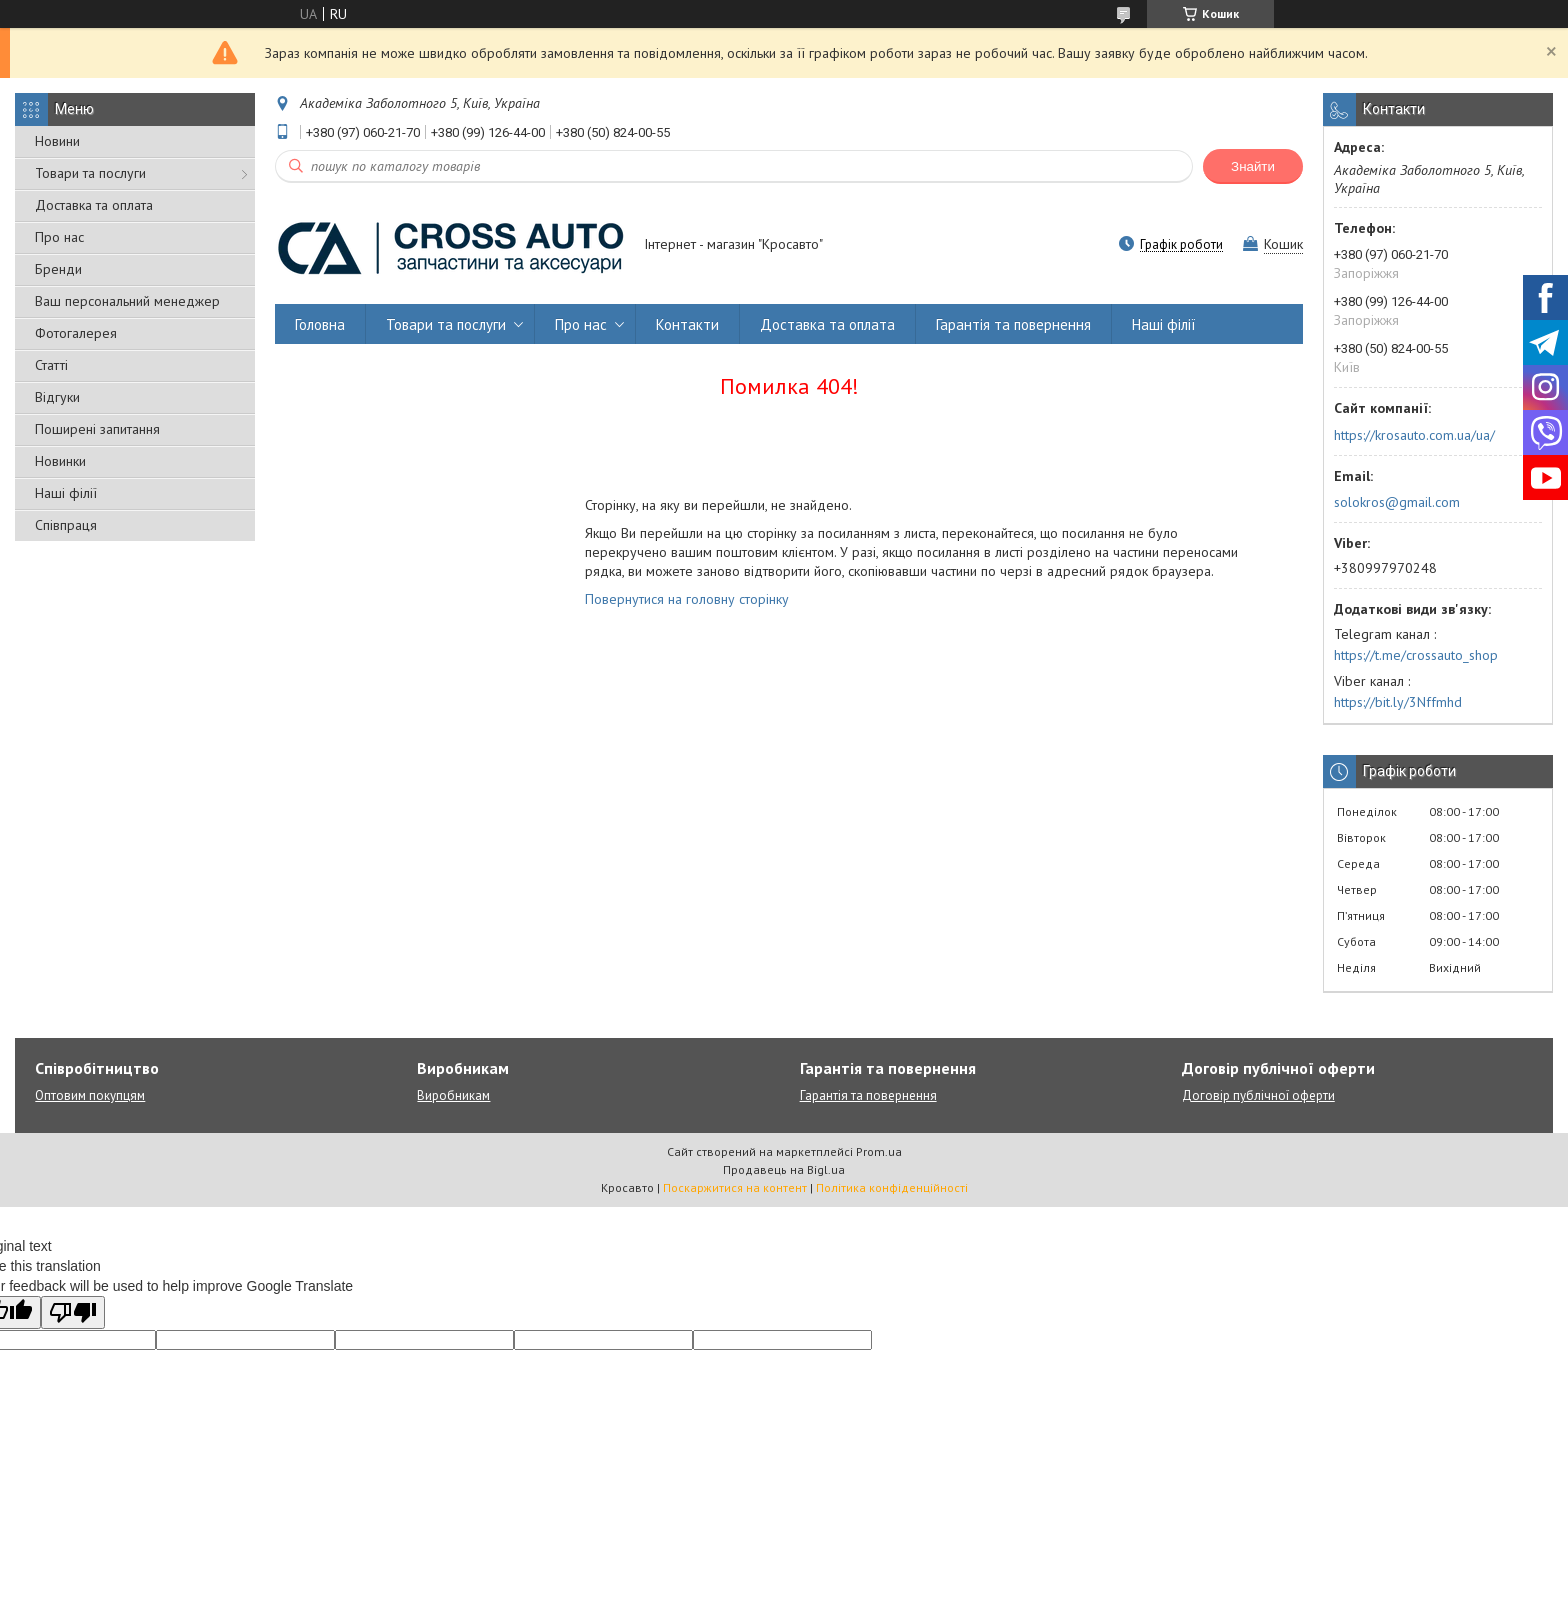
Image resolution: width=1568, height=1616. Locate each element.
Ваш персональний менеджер (127, 301)
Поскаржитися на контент (735, 1187)
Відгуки (57, 397)
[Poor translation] (73, 1312)
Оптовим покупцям (90, 1095)
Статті (51, 365)
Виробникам (453, 1095)
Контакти (687, 324)
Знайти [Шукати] (1253, 166)
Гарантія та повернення (1013, 324)
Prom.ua (879, 1151)
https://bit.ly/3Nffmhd (1398, 702)
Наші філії (66, 493)
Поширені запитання (97, 429)
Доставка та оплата (94, 205)
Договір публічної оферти (1258, 1095)
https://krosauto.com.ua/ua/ (1414, 435)
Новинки (60, 461)
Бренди (58, 269)
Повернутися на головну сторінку (687, 599)
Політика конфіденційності (892, 1187)
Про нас (59, 237)
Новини (57, 141)
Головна (320, 324)
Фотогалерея (76, 333)
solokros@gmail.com (1397, 502)
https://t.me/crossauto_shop (1416, 655)
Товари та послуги (90, 173)
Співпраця (66, 525)
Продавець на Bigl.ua (784, 1169)
